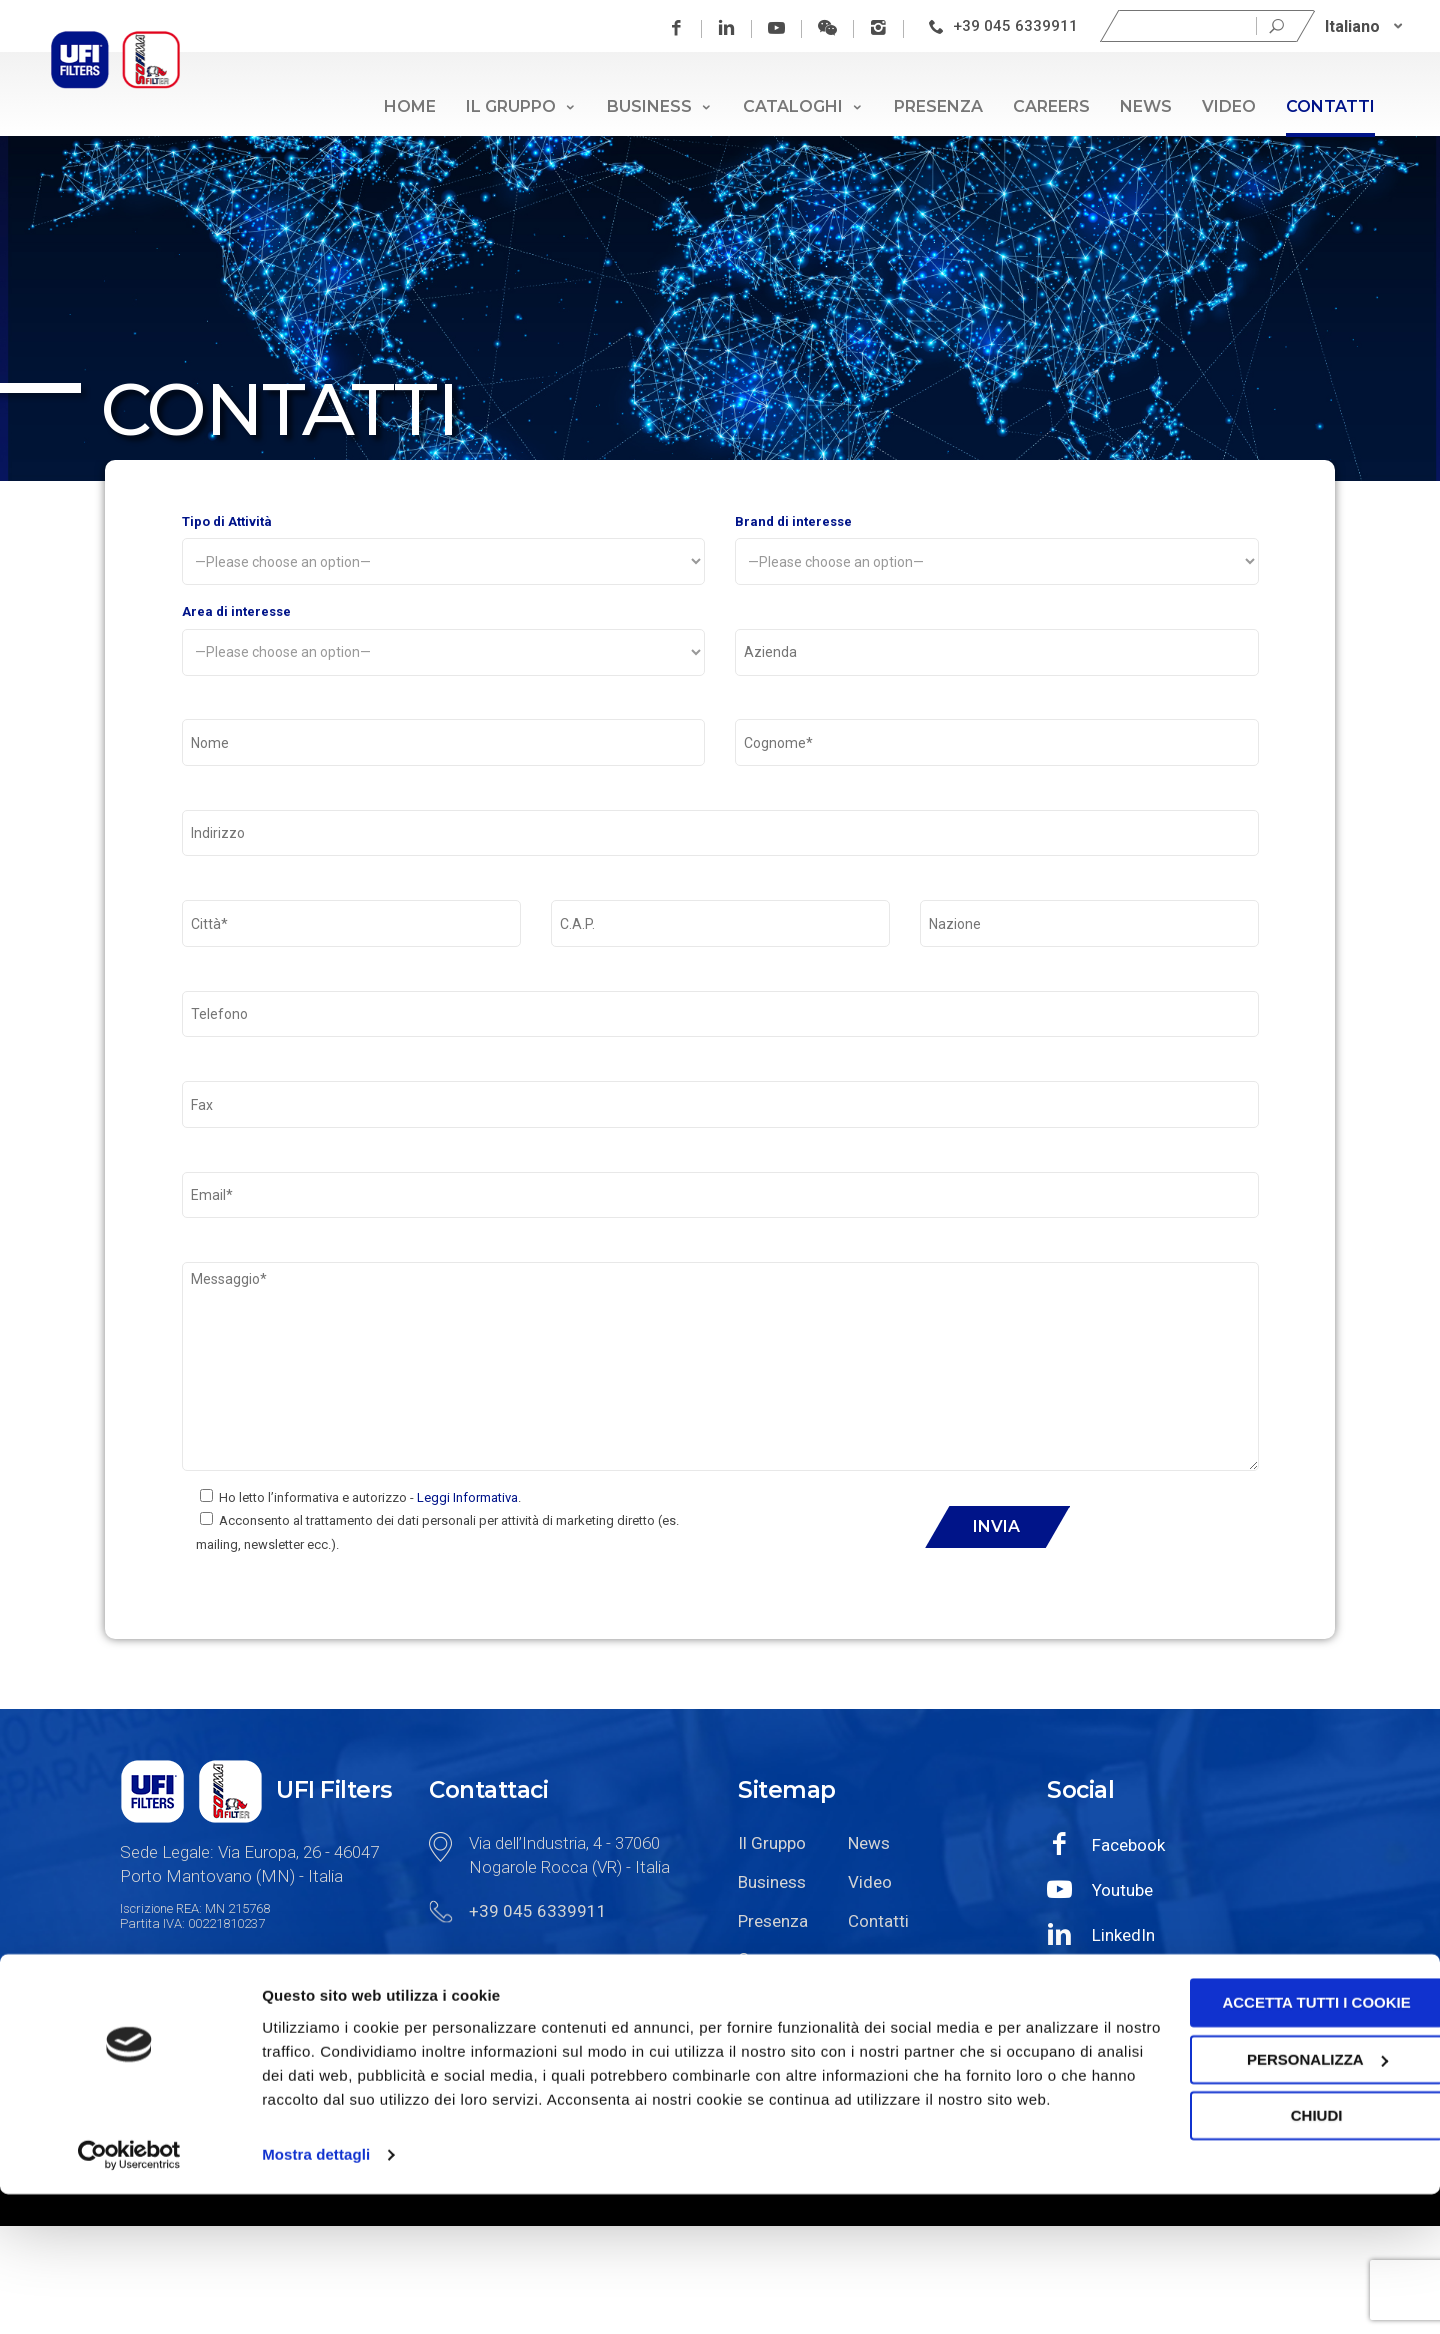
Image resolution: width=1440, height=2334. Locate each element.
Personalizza (1273, 2175)
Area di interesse (444, 652)
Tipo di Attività (444, 554)
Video (1229, 106)
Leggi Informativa (467, 1605)
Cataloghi (803, 106)
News (1146, 106)
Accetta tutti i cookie (1273, 2119)
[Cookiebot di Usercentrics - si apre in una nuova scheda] (129, 2295)
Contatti (1330, 106)
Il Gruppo (521, 106)
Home (410, 106)
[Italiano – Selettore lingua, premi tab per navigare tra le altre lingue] (1366, 26)
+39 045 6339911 (1018, 26)
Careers (1051, 106)
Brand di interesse (997, 554)
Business (660, 106)
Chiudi (1273, 2232)
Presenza (938, 106)
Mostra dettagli (316, 2294)
